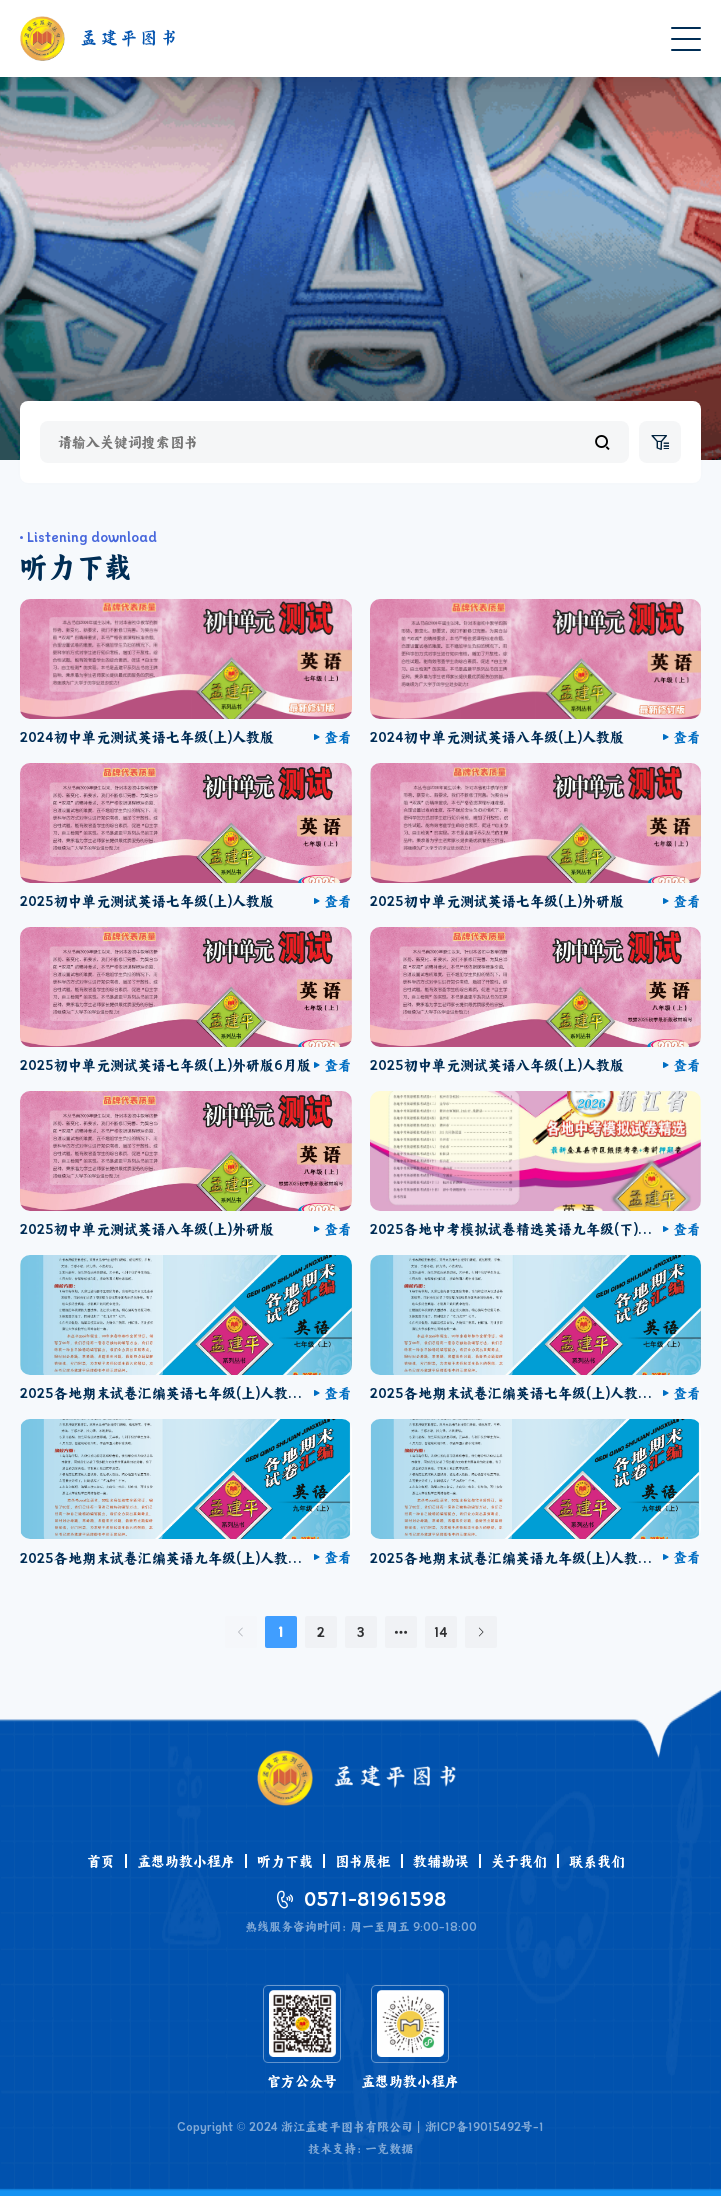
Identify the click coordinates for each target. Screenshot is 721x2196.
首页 (101, 1861)
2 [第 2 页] (321, 1632)
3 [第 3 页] (360, 1632)
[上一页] (241, 1632)
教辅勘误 (441, 1861)
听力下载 (285, 1861)
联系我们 (597, 1861)
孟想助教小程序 (186, 1861)
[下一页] (481, 1632)
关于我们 (519, 1861)
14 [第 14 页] (441, 1632)
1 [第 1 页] (280, 1632)
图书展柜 (363, 1861)
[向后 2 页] (401, 1632)
